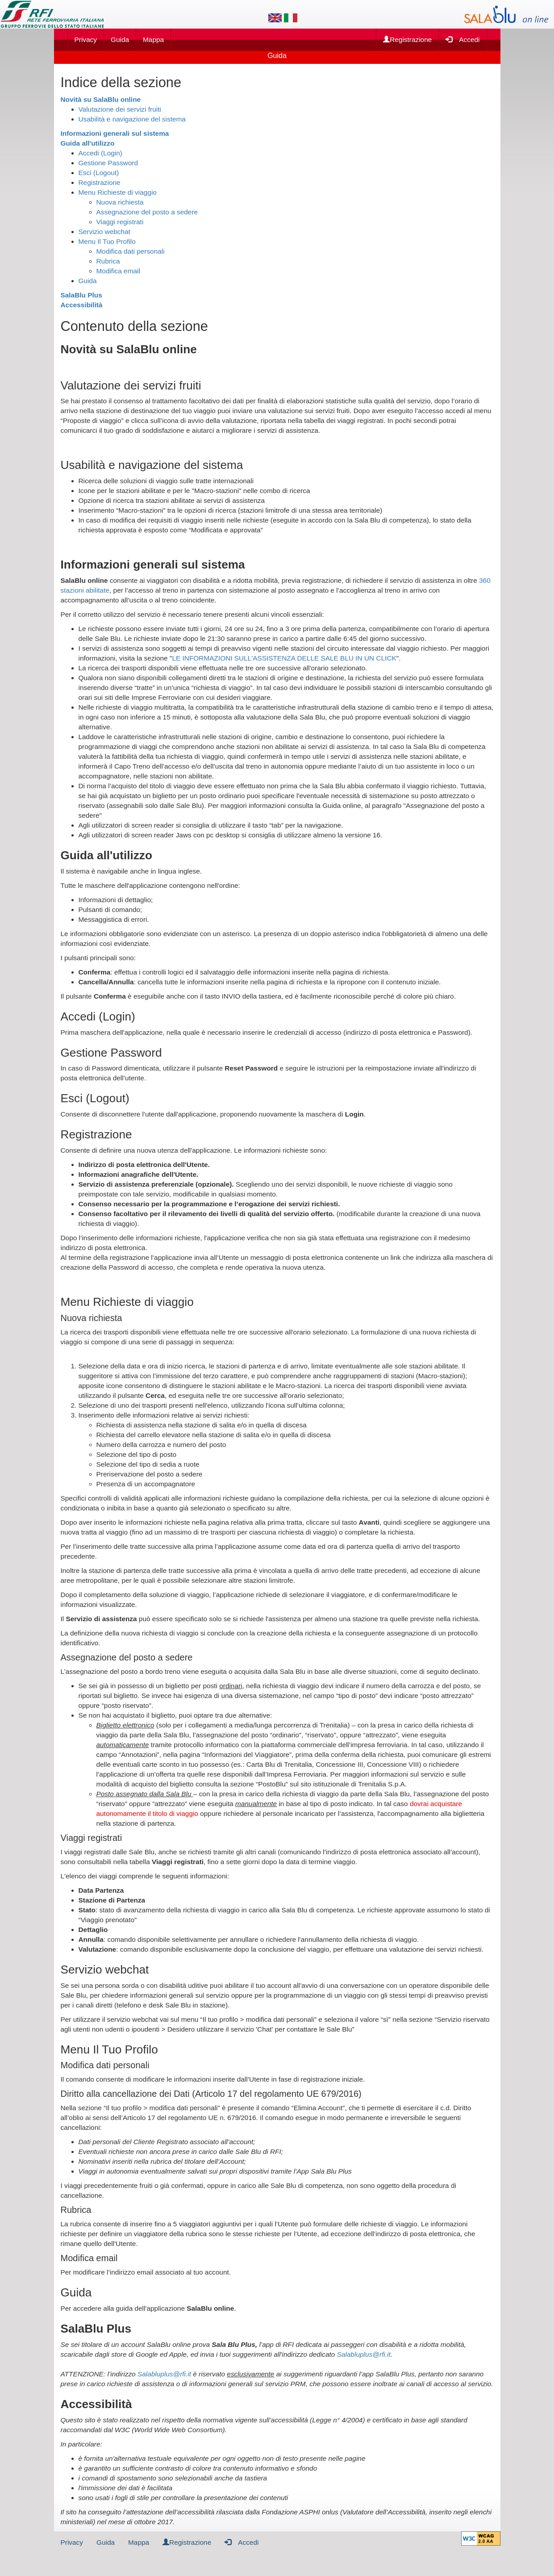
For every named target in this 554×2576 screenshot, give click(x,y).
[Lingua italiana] (290, 17)
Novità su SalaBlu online (101, 99)
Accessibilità (82, 305)
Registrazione (407, 39)
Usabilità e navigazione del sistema (132, 119)
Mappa (153, 39)
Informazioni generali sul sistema (115, 133)
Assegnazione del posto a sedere (147, 212)
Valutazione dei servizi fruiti (120, 109)
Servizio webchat (104, 231)
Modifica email (118, 271)
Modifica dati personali (130, 251)
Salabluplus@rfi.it (364, 2354)
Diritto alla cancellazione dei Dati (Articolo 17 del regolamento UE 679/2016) (211, 2094)
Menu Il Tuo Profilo (107, 241)
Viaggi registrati (120, 222)
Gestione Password (108, 163)
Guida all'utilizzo (88, 143)
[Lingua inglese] (275, 17)
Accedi (462, 39)
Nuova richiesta (120, 202)
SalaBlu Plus (81, 295)
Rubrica (108, 261)
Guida (120, 39)
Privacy (86, 39)
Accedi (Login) (100, 153)
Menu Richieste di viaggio (118, 192)
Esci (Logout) (99, 172)
